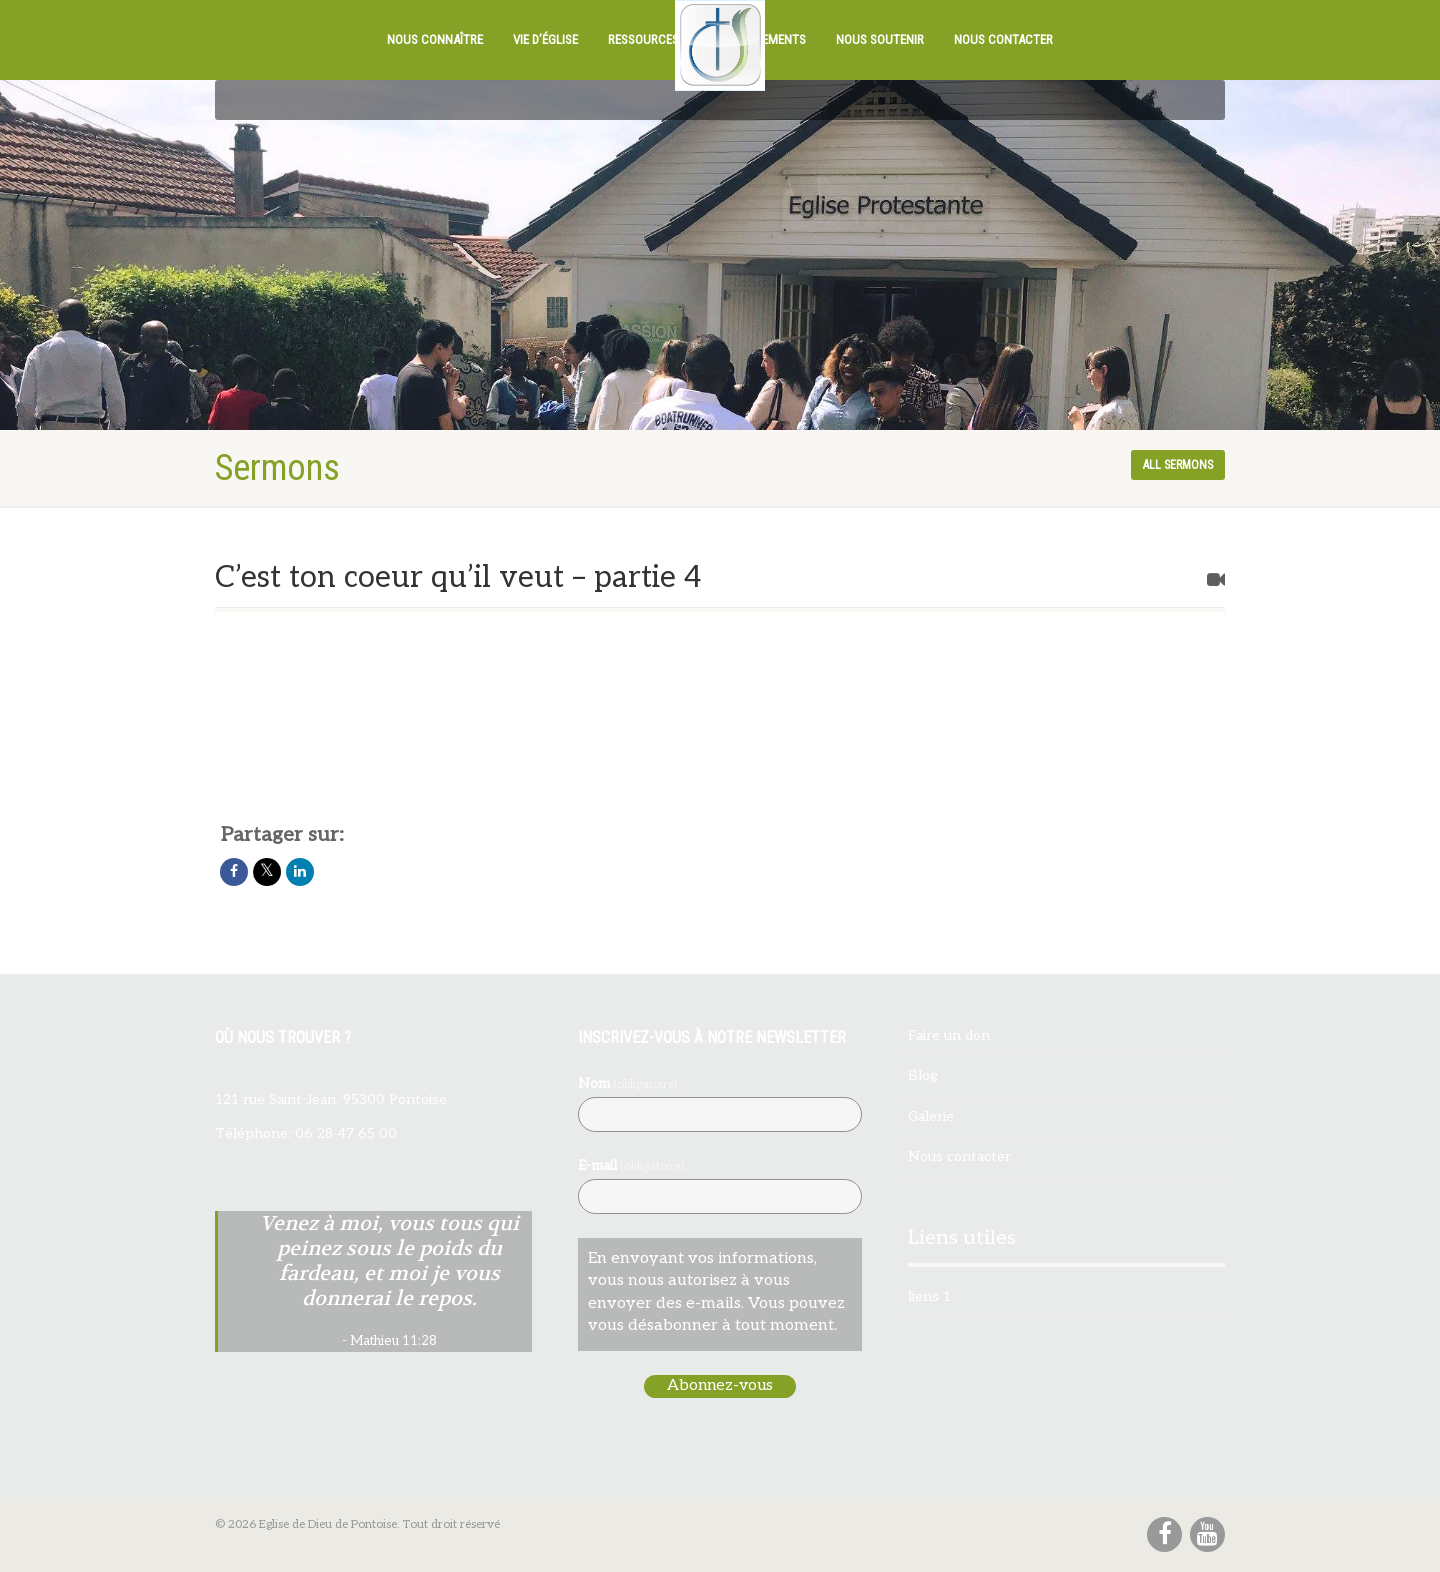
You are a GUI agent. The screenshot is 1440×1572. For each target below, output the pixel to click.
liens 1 (929, 1296)
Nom (627, 1083)
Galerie (931, 1116)
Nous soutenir (880, 39)
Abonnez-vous (720, 1385)
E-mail (631, 1165)
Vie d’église (545, 39)
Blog (923, 1075)
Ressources (643, 39)
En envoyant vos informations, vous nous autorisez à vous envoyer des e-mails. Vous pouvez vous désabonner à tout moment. (716, 1292)
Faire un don (949, 1035)
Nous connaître (435, 39)
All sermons (1178, 465)
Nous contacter (1003, 39)
